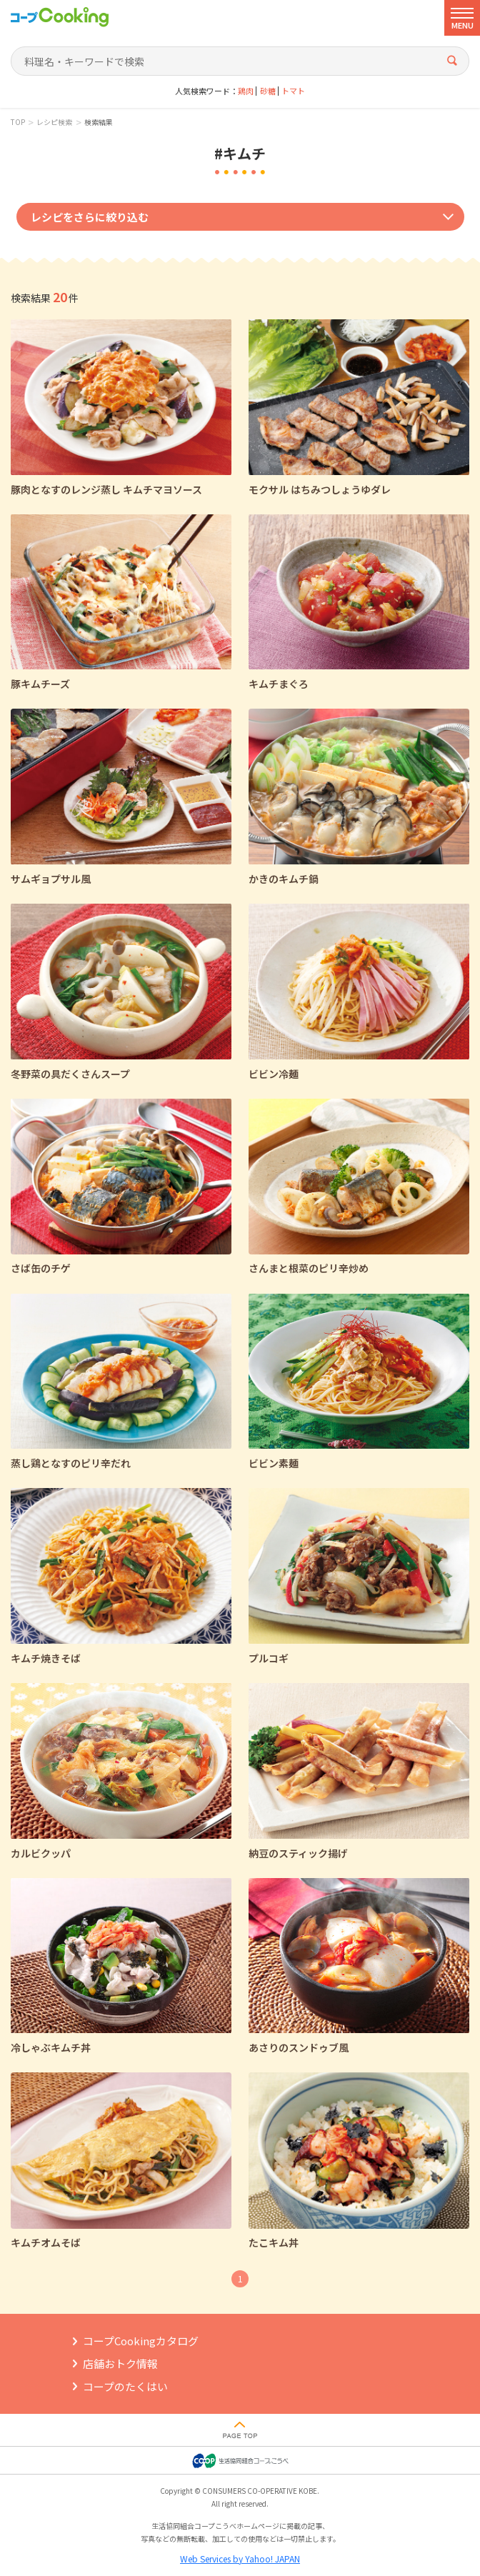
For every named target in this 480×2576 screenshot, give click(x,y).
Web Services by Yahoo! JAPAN (240, 2558)
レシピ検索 (54, 122)
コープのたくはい (125, 2386)
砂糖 (268, 91)
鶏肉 (246, 91)
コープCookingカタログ (141, 2340)
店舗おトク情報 (120, 2363)
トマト (293, 91)
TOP (18, 122)
